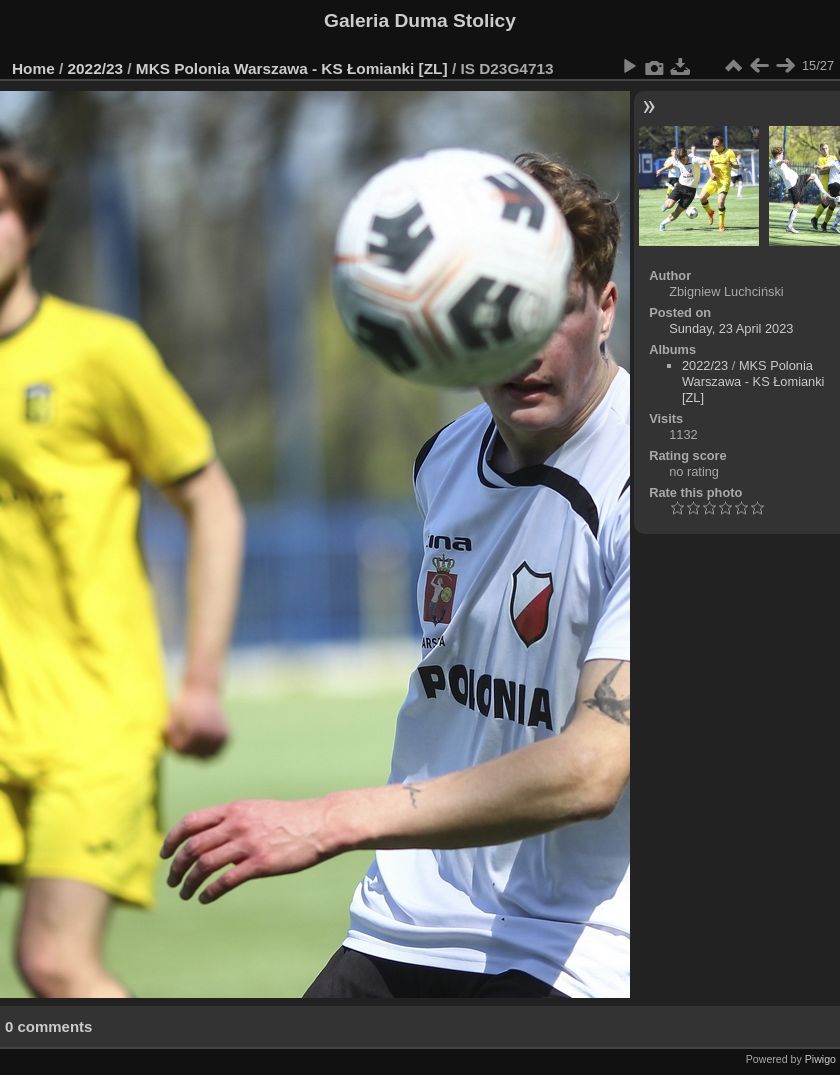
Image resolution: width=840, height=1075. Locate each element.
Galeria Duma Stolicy (420, 20)
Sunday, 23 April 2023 (731, 328)
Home (33, 68)
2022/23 (96, 68)
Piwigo (820, 1059)
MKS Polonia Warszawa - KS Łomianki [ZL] (292, 68)
